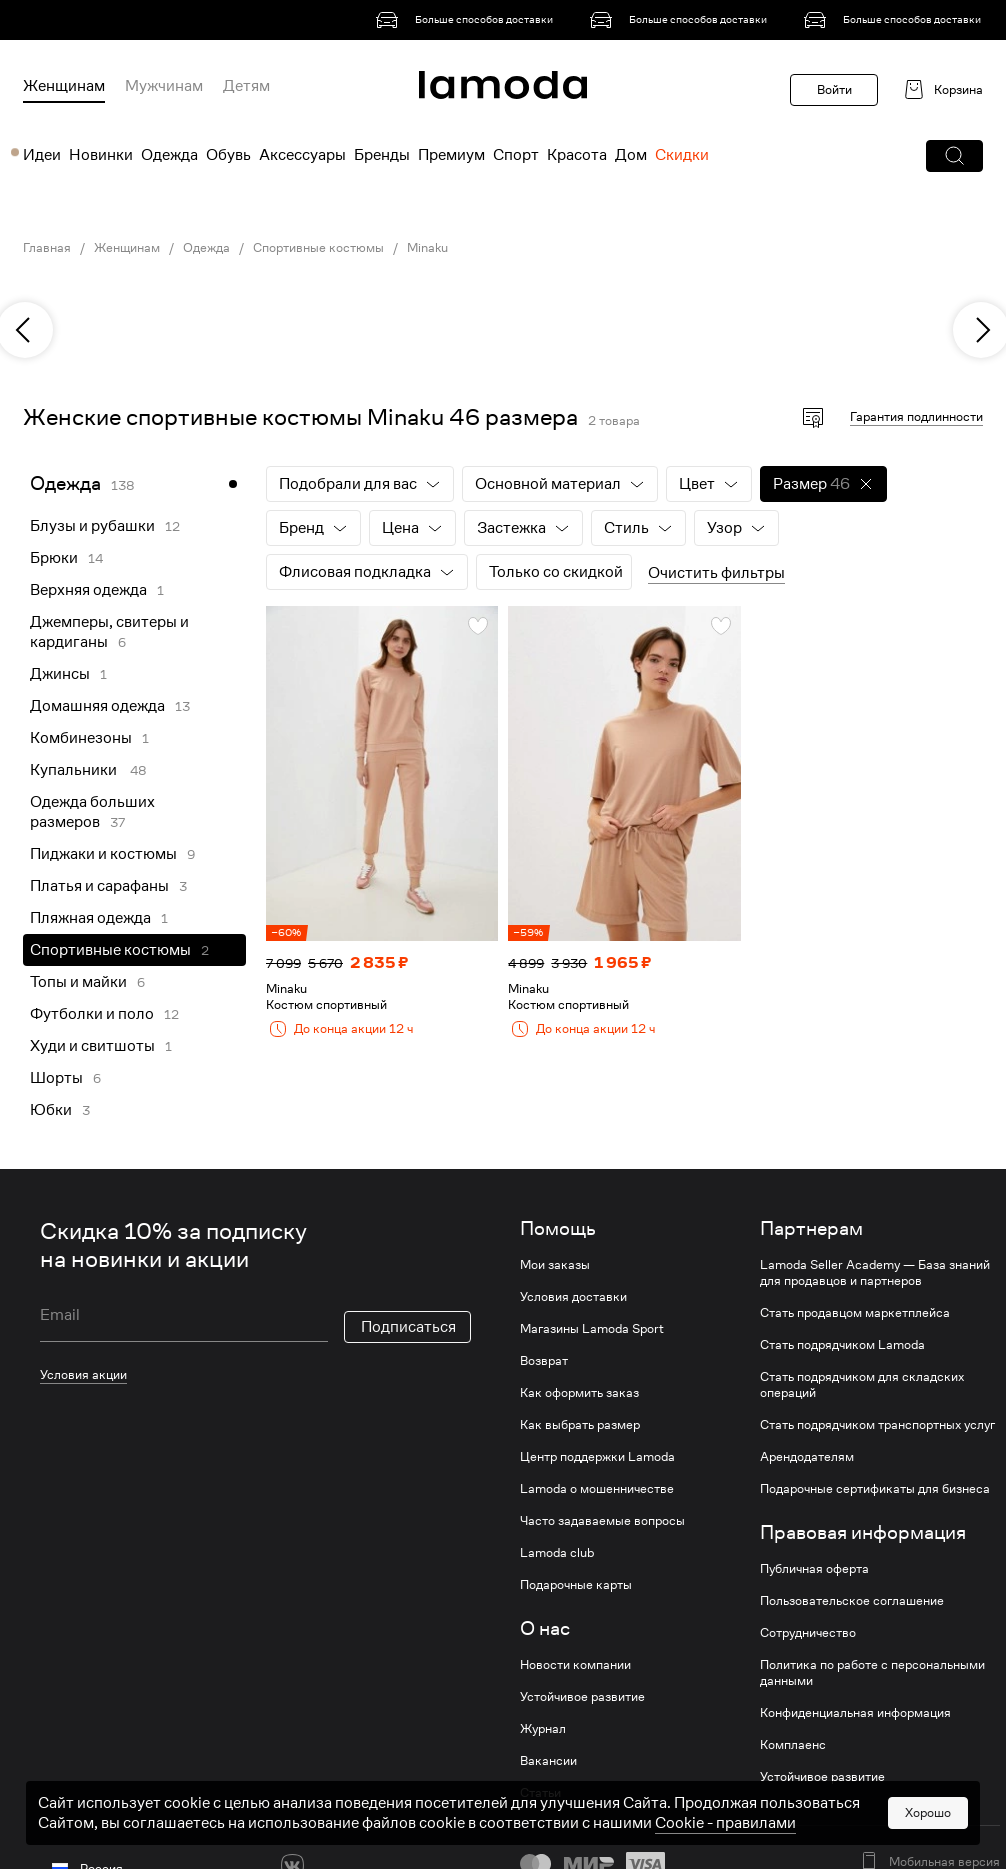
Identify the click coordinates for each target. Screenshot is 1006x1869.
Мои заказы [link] (555, 1265)
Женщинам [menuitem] (64, 86)
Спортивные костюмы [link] (318, 248)
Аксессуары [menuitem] (302, 155)
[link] (468, 20)
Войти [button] (834, 89)
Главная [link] (47, 248)
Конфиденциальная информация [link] (855, 1713)
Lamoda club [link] (557, 1553)
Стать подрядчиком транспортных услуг (877, 1425)
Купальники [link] (75, 770)
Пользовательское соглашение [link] (852, 1601)
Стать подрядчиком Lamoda (842, 1345)
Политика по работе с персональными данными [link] (872, 1673)
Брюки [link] (54, 558)
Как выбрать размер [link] (580, 1425)
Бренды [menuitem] (382, 155)
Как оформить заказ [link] (579, 1393)
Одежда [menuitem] (169, 155)
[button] (954, 156)
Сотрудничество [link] (808, 1633)
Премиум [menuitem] (451, 155)
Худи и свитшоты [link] (92, 1046)
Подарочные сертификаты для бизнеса (875, 1489)
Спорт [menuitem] (516, 155)
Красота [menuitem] (577, 155)
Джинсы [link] (60, 674)
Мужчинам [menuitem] (164, 86)
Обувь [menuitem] (228, 155)
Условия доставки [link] (573, 1297)
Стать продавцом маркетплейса (855, 1313)
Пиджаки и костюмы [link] (103, 854)
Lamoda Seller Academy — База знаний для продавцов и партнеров (875, 1273)
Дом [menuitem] (631, 155)
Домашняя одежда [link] (97, 706)
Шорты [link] (56, 1078)
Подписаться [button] (408, 1327)
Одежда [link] (206, 248)
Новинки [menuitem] (101, 155)
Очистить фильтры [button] (716, 573)
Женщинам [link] (127, 248)
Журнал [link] (543, 1729)
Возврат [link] (544, 1361)
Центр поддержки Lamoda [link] (597, 1457)
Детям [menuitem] (246, 86)
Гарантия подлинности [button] (916, 416)
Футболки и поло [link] (92, 1014)
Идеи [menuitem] (42, 155)
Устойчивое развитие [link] (582, 1697)
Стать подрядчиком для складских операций (862, 1385)
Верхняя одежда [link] (88, 590)
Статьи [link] (540, 1793)
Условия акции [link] (83, 1374)
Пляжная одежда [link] (90, 918)
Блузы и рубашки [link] (92, 526)
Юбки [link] (51, 1110)
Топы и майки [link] (78, 982)
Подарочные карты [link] (576, 1585)
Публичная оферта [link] (814, 1569)
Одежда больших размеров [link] (92, 812)
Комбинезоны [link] (81, 738)
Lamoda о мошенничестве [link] (597, 1489)
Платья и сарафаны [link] (99, 886)
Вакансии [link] (548, 1761)
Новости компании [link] (575, 1665)
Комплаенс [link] (793, 1745)
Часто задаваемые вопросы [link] (602, 1521)
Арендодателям (807, 1457)
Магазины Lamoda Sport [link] (592, 1329)
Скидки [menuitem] (682, 155)
